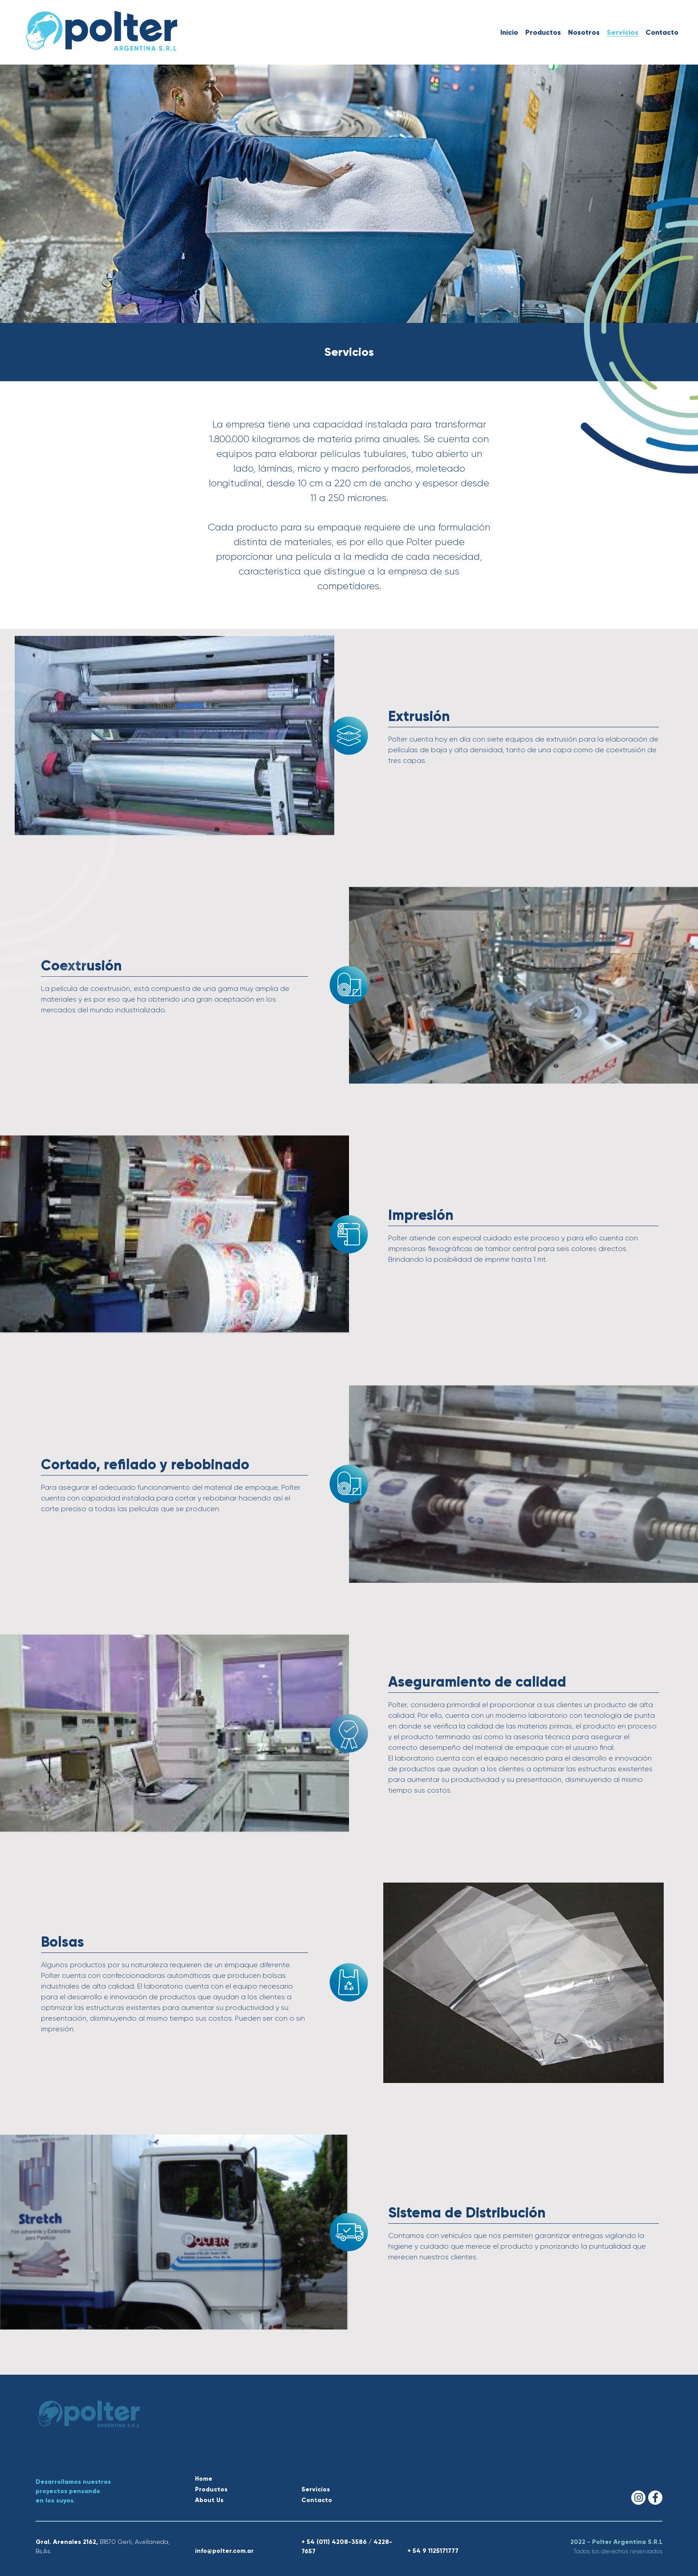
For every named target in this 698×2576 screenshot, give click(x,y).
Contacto (661, 32)
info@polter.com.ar (224, 2551)
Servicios (622, 32)
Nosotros (584, 32)
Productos (543, 32)
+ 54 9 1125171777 (433, 2551)
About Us (209, 2500)
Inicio (509, 32)
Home (203, 2478)
